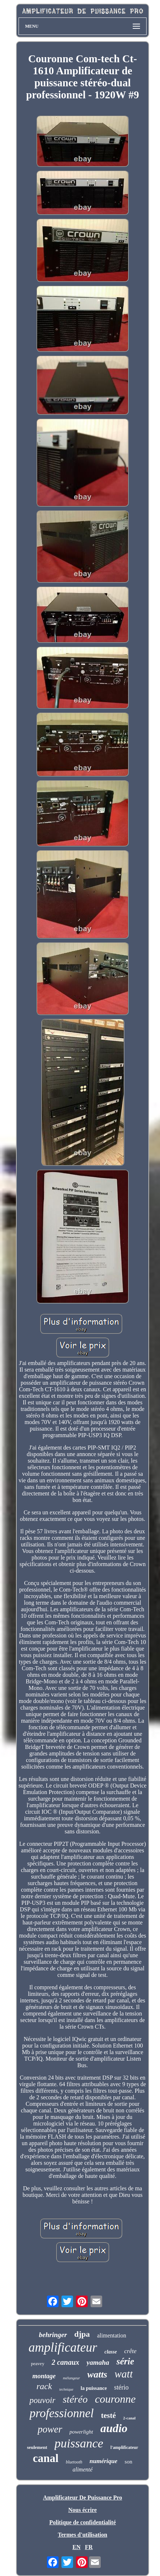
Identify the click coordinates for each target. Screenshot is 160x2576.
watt (124, 2374)
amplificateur (63, 2347)
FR (88, 2547)
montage (44, 2376)
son (128, 2462)
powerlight (81, 2432)
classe (110, 2352)
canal (46, 2458)
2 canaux (65, 2362)
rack (44, 2386)
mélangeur (71, 2378)
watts (97, 2374)
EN (76, 2547)
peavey (37, 2363)
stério (121, 2387)
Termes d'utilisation (82, 2535)
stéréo (75, 2399)
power (49, 2429)
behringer (53, 2335)
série (125, 2361)
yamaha (98, 2362)
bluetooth (74, 2462)
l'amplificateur (124, 2447)
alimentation (111, 2335)
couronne (115, 2399)
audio (114, 2428)
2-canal (129, 2418)
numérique (103, 2461)
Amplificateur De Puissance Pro (82, 2497)
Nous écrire (82, 2510)
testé (108, 2415)
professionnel (61, 2413)
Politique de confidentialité (82, 2522)
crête (130, 2351)
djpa (82, 2334)
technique (66, 2389)
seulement (37, 2447)
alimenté (82, 2469)
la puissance (94, 2388)
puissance (79, 2443)
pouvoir (42, 2400)
